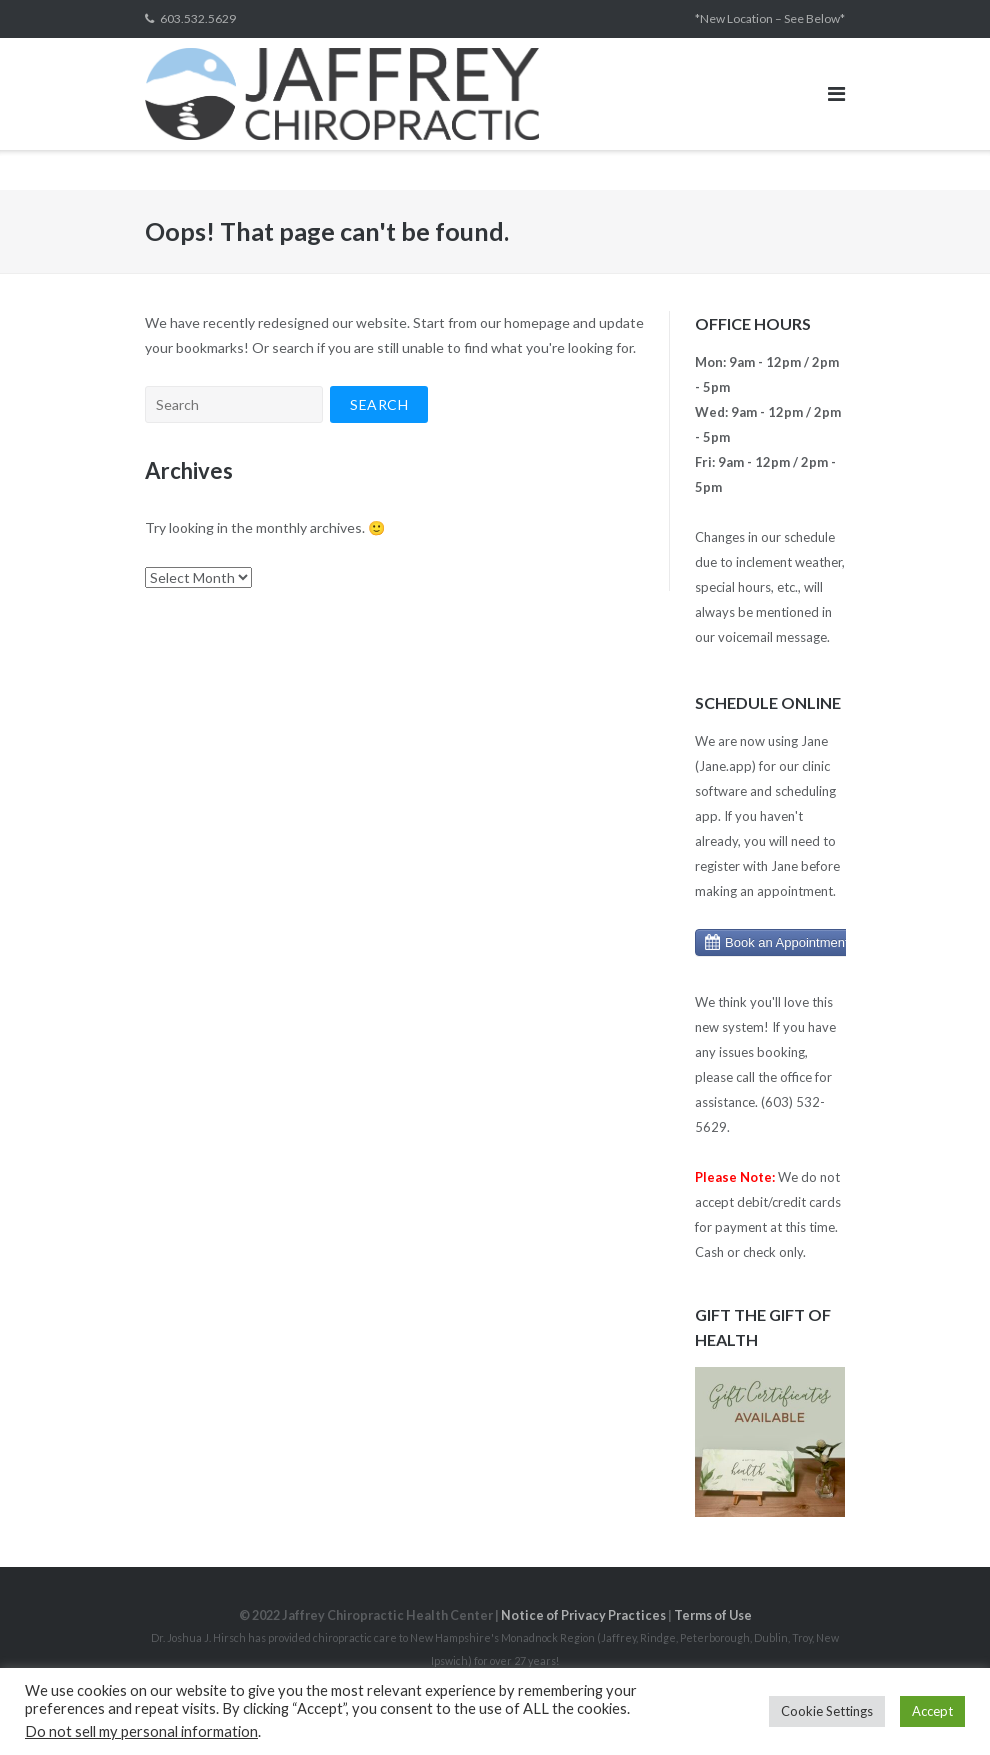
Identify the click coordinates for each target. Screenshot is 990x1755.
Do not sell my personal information (141, 1731)
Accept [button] (932, 1711)
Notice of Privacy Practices (583, 1615)
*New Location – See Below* (770, 18)
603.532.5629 (198, 18)
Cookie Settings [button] (827, 1711)
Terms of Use (713, 1615)
